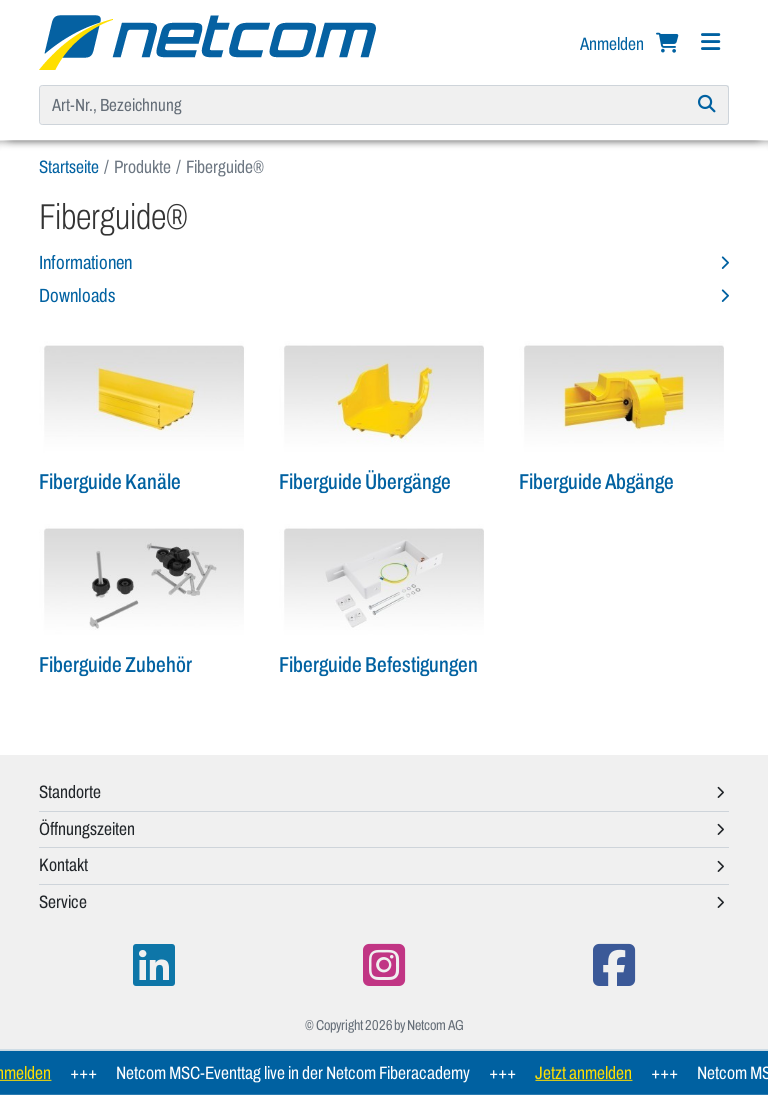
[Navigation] (710, 42)
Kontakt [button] (63, 865)
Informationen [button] (85, 262)
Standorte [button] (70, 792)
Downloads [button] (77, 295)
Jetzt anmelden (589, 1073)
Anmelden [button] (613, 44)
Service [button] (63, 902)
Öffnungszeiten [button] (87, 829)
